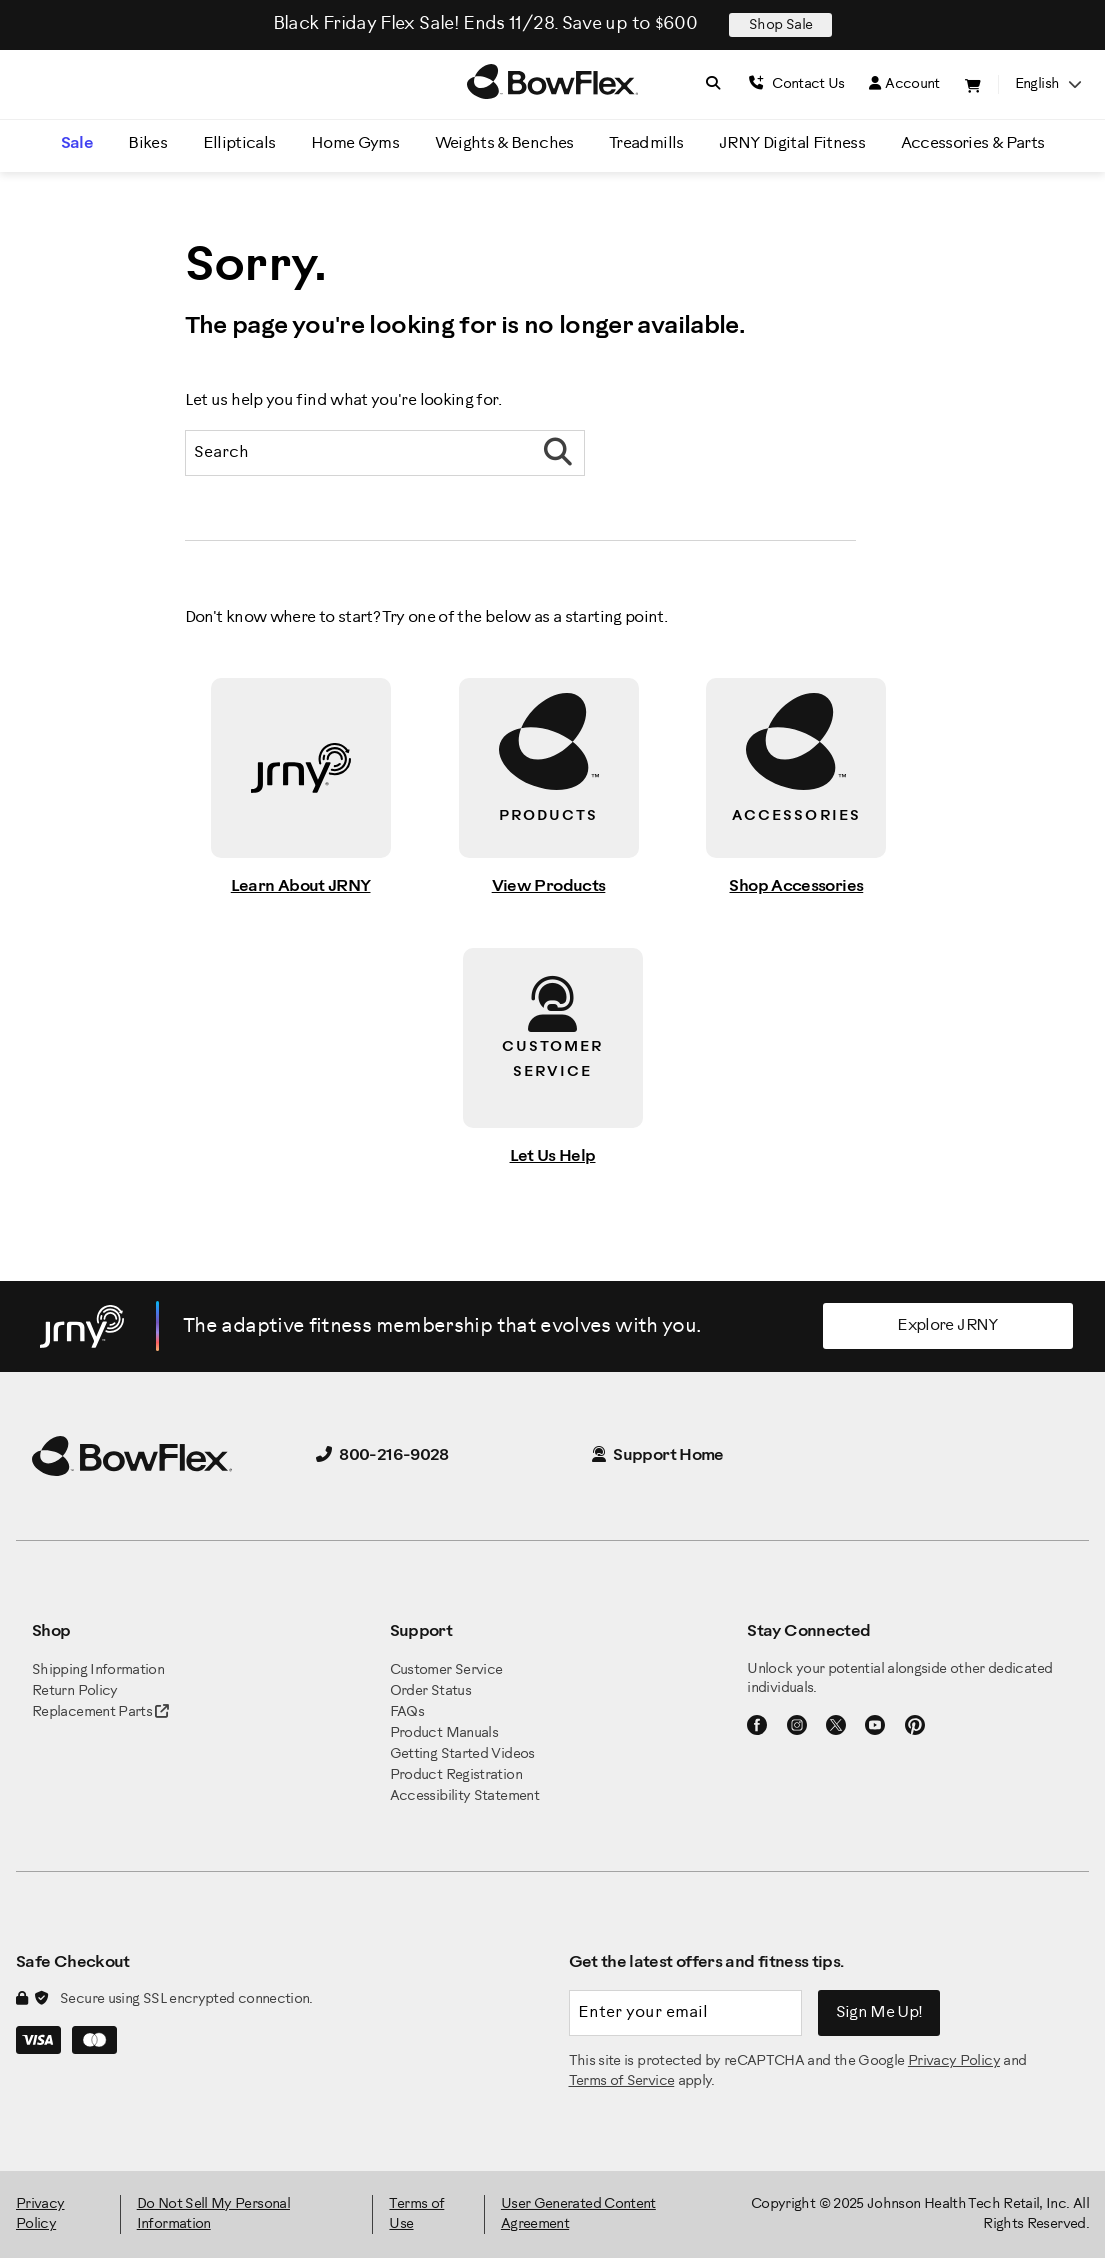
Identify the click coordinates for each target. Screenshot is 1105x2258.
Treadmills (646, 143)
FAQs (407, 1712)
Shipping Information (98, 1670)
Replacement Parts (100, 1712)
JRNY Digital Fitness (792, 143)
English (1048, 84)
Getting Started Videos (462, 1754)
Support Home (658, 1455)
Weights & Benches (504, 143)
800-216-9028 (382, 1455)
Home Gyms (355, 143)
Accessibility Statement (464, 1796)
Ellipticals (239, 143)
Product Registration (456, 1775)
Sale (77, 143)
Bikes (147, 143)
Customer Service (446, 1670)
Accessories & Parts (973, 143)
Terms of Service (622, 2081)
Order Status (430, 1691)
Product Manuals (444, 1733)
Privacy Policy (954, 2061)
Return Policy (75, 1691)
